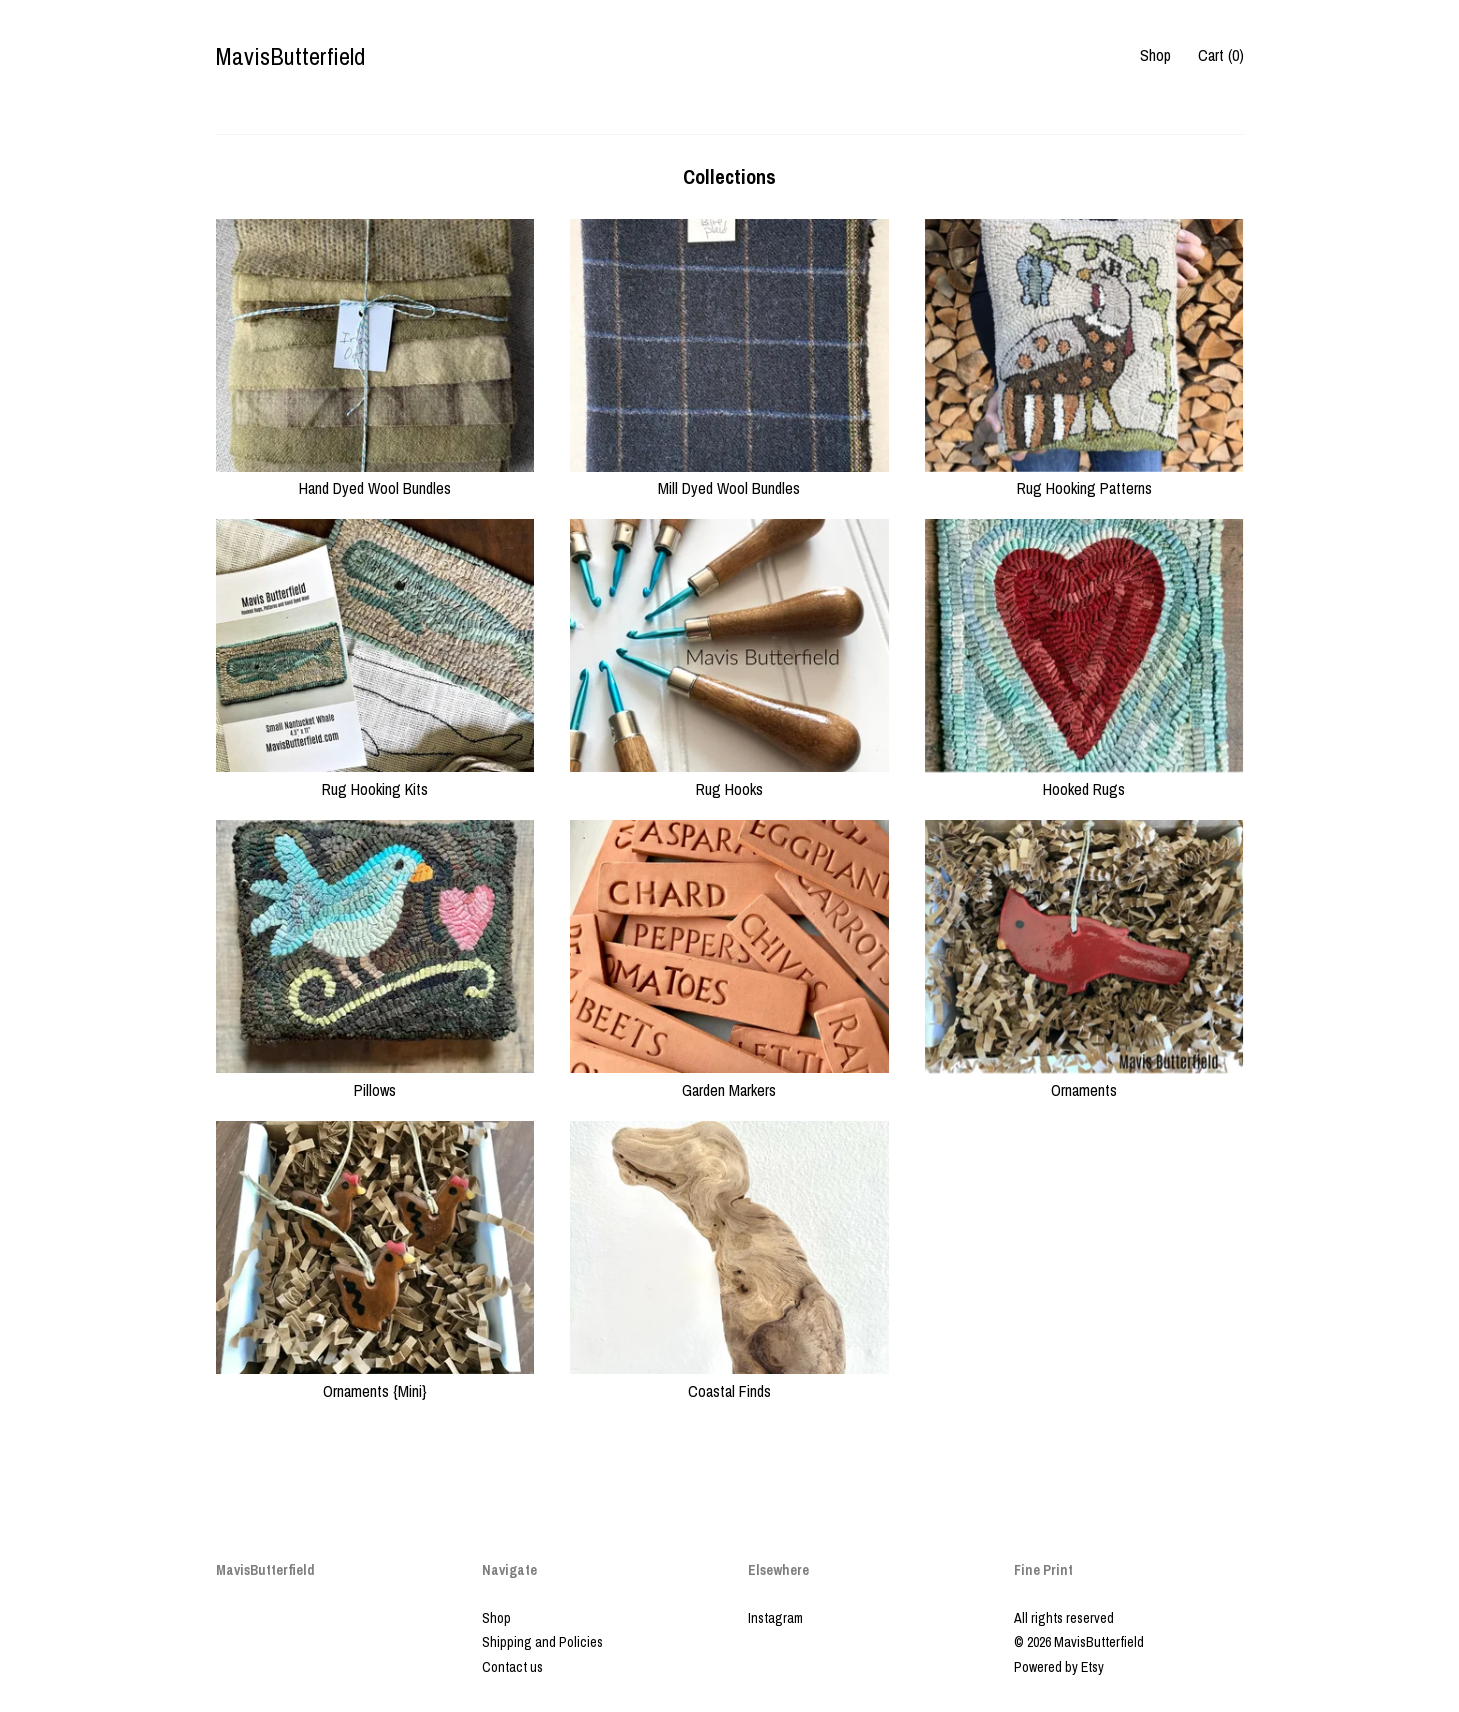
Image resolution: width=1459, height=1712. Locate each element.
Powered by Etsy (1059, 1667)
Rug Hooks (729, 777)
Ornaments (1084, 1078)
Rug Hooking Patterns (1084, 477)
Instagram (775, 1618)
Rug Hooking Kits (375, 777)
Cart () (1221, 55)
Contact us (512, 1667)
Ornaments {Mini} (375, 1379)
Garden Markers (729, 1078)
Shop (1155, 55)
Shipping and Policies (542, 1642)
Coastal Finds (729, 1379)
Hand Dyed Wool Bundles (375, 477)
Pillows (375, 1078)
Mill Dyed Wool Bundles (729, 477)
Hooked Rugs (1084, 777)
